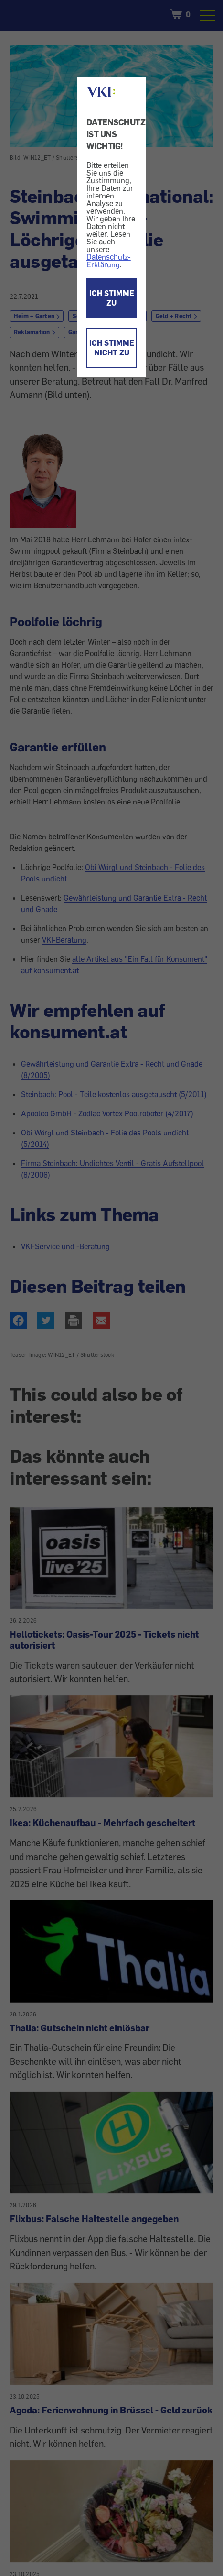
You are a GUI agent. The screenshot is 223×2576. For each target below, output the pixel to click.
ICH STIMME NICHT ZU (111, 347)
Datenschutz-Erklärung (108, 260)
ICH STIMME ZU (111, 298)
